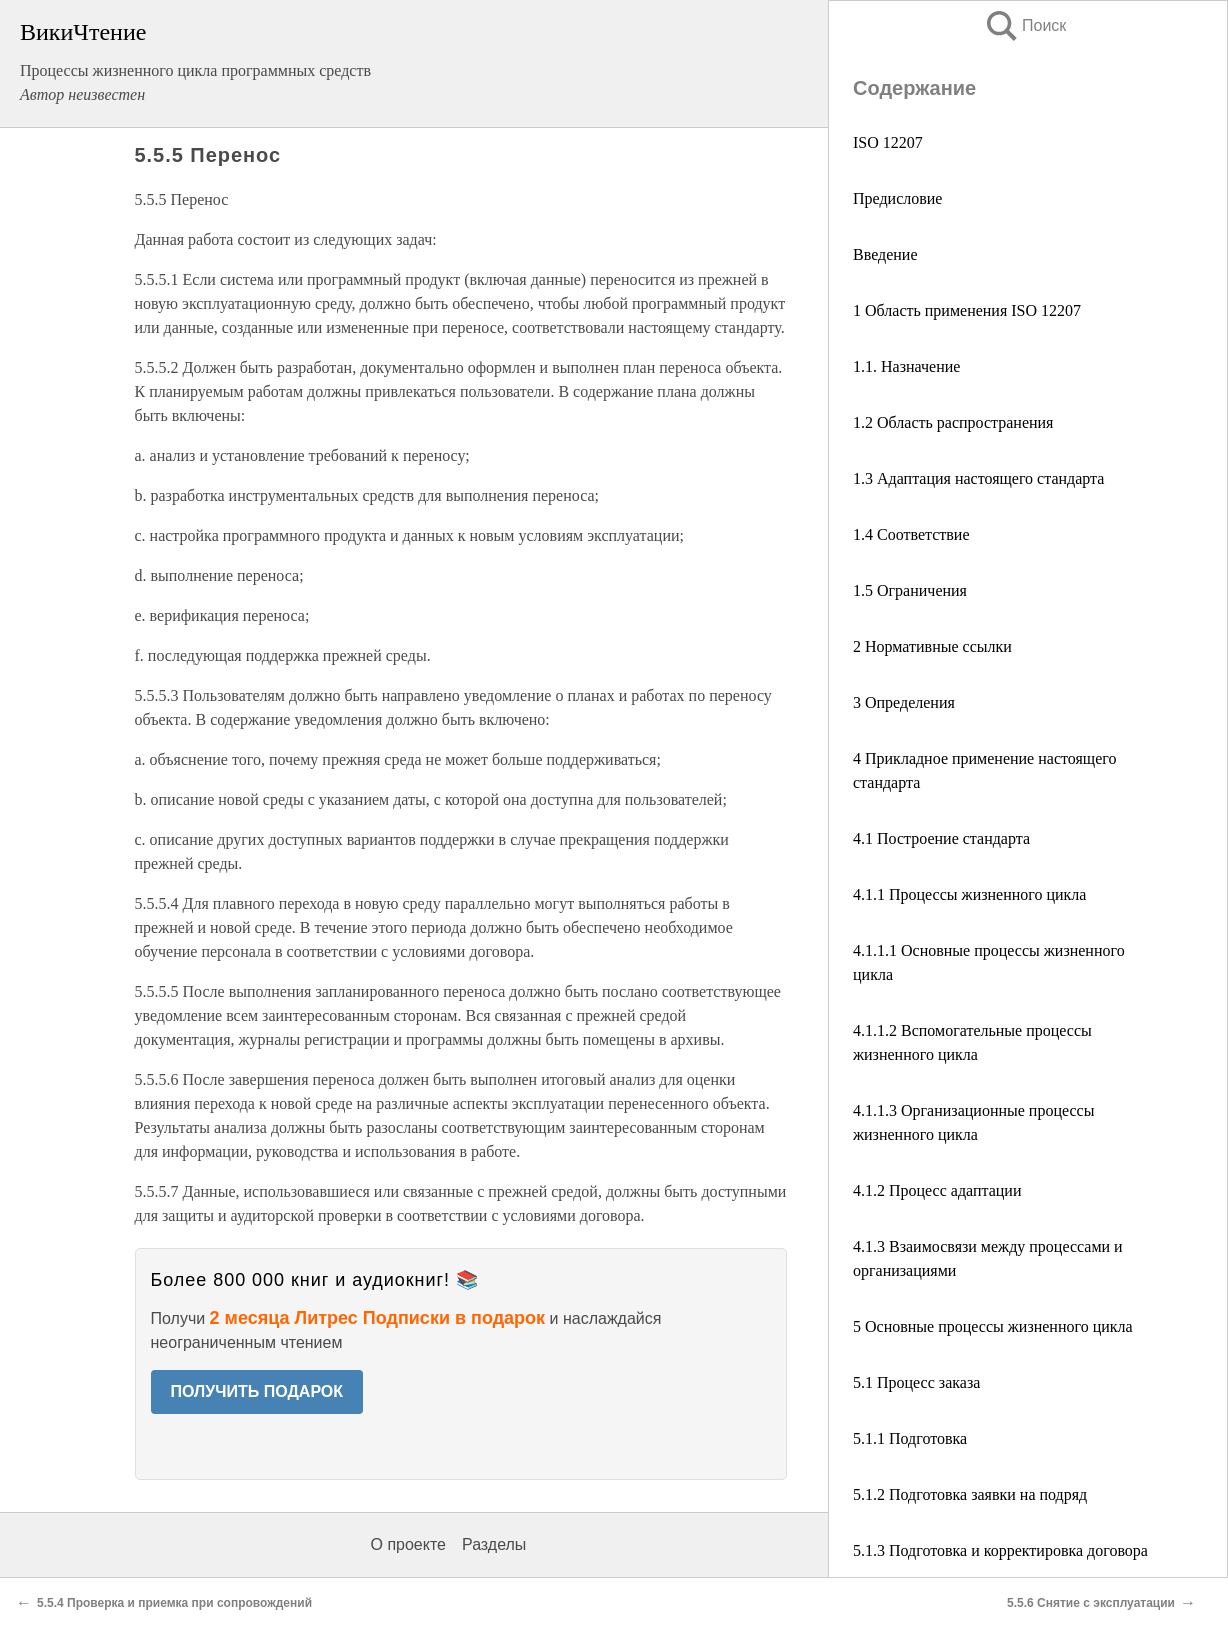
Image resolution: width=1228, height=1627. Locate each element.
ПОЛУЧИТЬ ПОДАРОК (257, 1391)
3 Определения (904, 702)
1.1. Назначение (906, 366)
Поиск (1025, 25)
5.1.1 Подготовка (910, 1438)
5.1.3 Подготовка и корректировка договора (1000, 1550)
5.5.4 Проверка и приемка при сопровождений (174, 1603)
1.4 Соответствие (911, 534)
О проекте (408, 1544)
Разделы (494, 1544)
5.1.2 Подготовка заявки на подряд (970, 1494)
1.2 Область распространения (953, 422)
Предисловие (897, 198)
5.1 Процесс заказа (916, 1382)
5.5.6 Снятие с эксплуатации (1091, 1603)
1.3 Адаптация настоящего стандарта (978, 478)
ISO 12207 (888, 142)
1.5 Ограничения (910, 590)
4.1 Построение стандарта (941, 838)
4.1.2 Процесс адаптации (937, 1190)
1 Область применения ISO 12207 (967, 310)
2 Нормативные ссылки (932, 646)
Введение (885, 254)
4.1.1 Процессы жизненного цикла (969, 894)
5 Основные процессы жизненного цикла (993, 1326)
